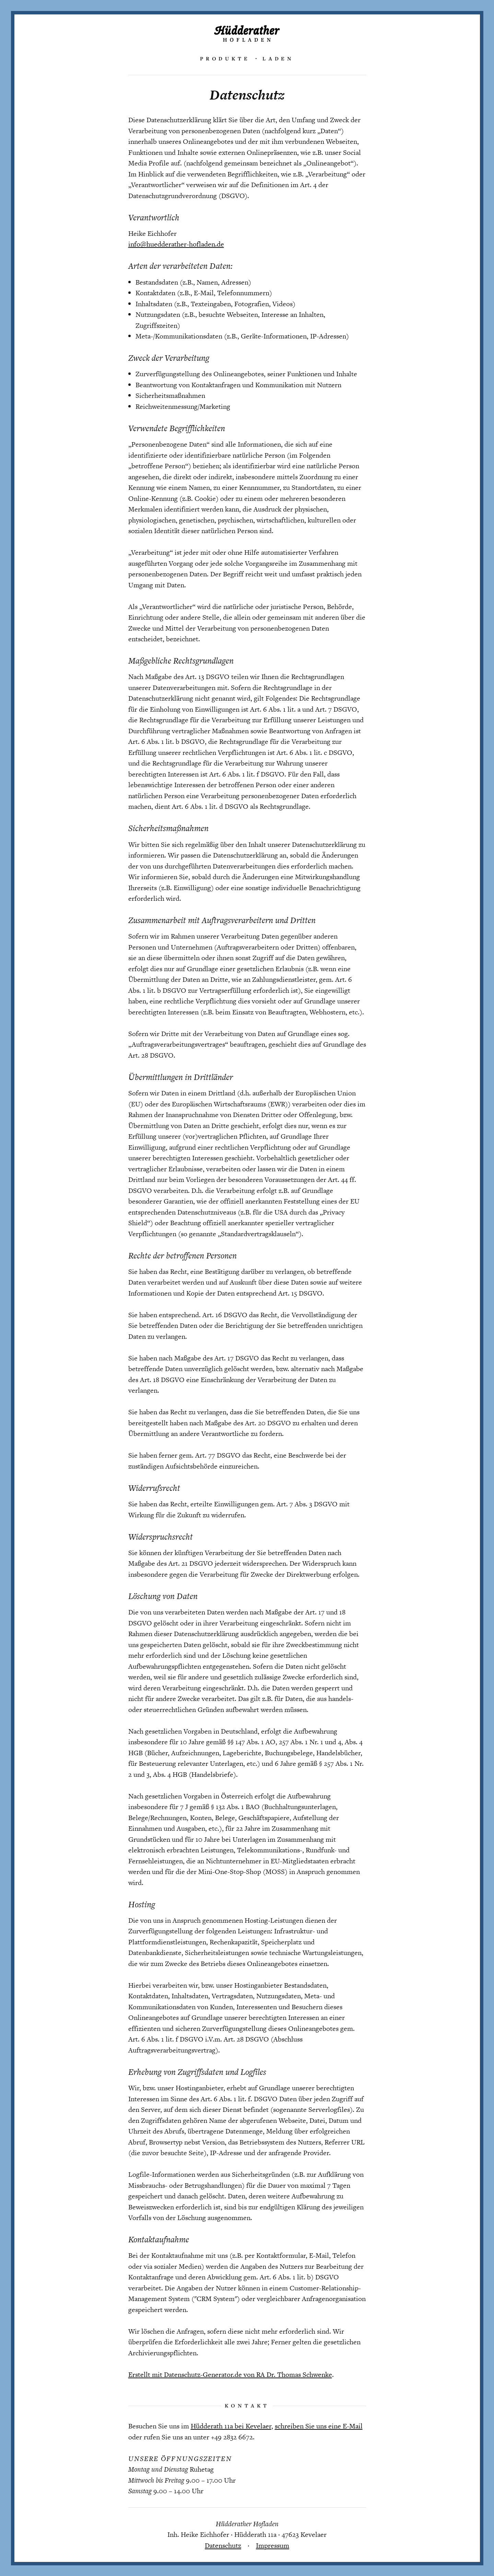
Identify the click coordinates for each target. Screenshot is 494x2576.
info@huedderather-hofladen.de (176, 244)
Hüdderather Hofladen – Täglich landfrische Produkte (247, 33)
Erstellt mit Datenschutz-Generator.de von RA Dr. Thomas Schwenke (230, 2374)
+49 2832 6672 (232, 2437)
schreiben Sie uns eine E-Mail (319, 2426)
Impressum (272, 2545)
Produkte (225, 58)
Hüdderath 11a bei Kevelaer (231, 2426)
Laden (278, 58)
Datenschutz (223, 2545)
